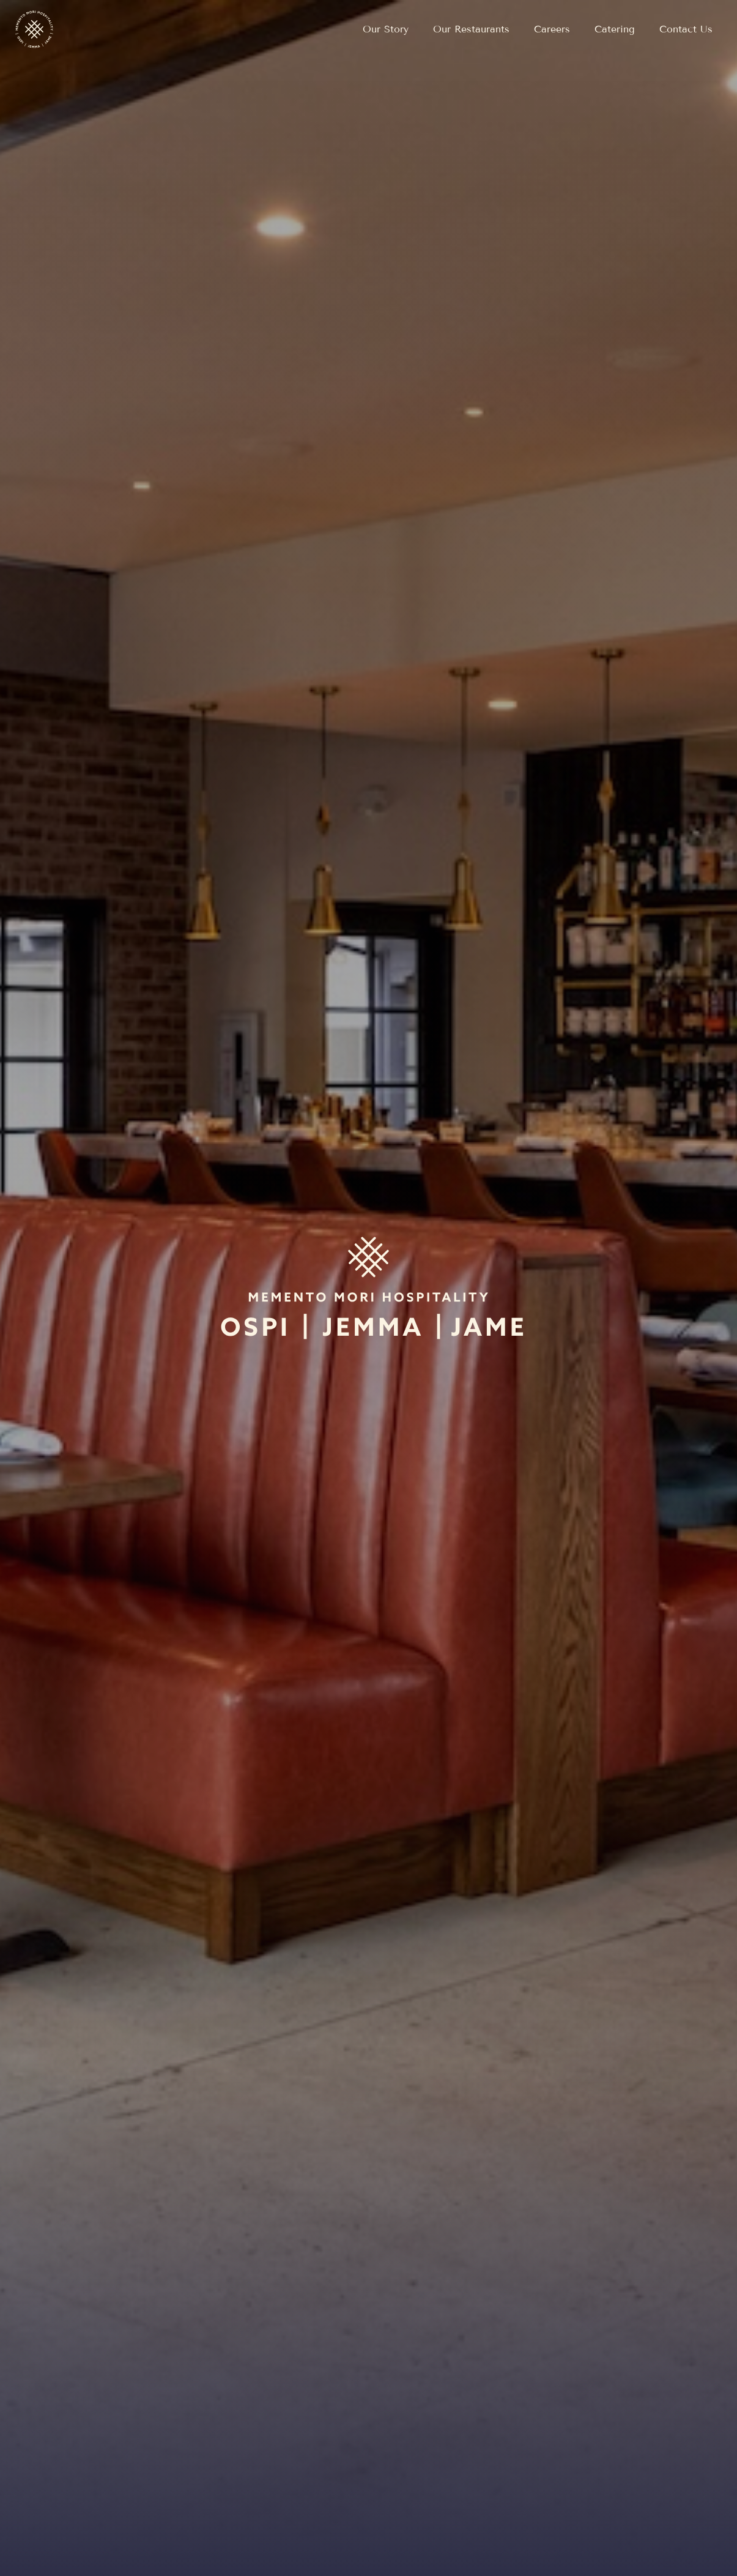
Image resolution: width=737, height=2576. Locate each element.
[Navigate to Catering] (615, 29)
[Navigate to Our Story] (385, 29)
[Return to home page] (34, 29)
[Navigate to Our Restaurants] (471, 29)
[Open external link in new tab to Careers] (552, 29)
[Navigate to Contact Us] (686, 29)
